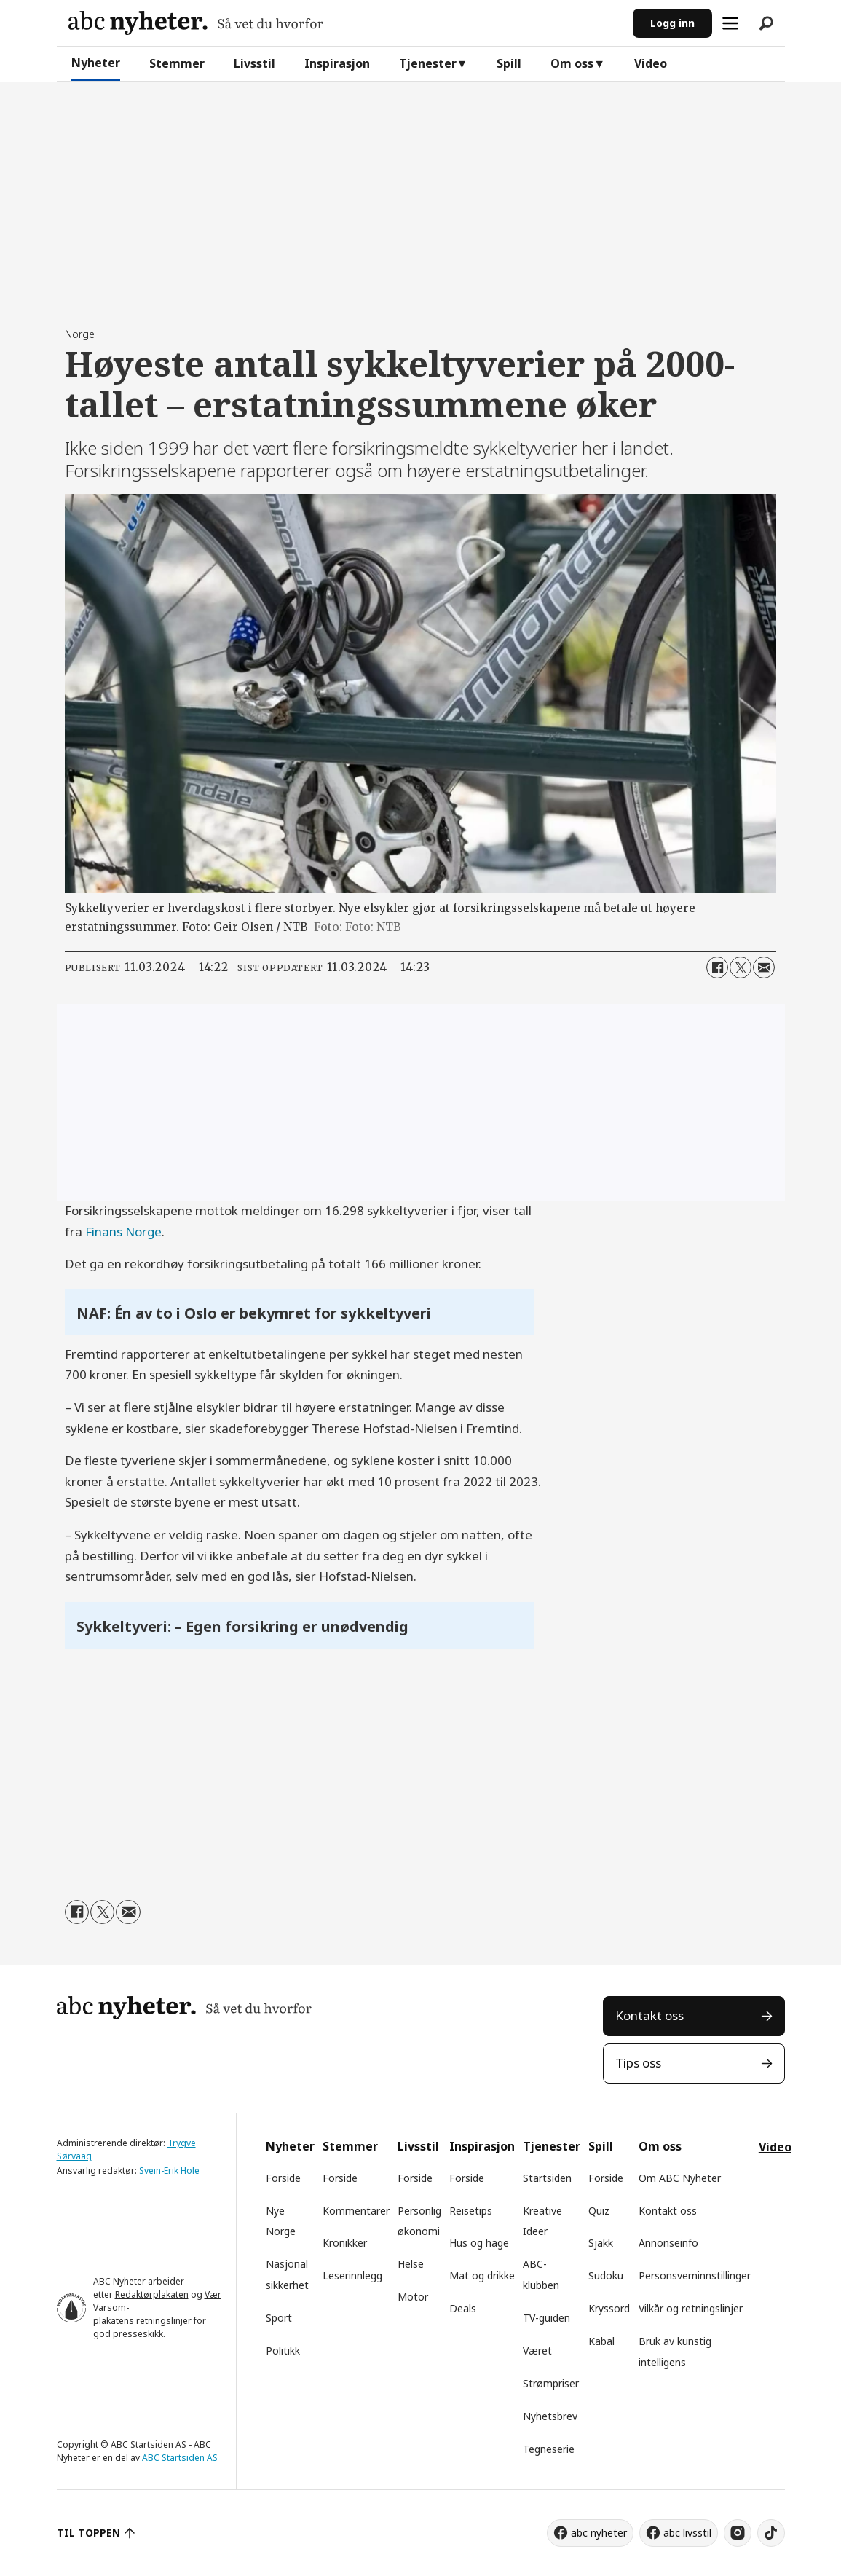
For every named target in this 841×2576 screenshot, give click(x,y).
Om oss (571, 63)
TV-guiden (546, 2318)
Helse (411, 2264)
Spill (509, 63)
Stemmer (177, 63)
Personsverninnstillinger (695, 2275)
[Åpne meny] (730, 23)
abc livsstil (687, 2533)
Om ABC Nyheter (680, 2178)
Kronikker (345, 2243)
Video (650, 63)
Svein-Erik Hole (169, 2170)
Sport (279, 2318)
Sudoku (605, 2275)
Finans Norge (123, 1231)
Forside (283, 2178)
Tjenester (428, 63)
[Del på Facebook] (717, 967)
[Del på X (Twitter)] (740, 967)
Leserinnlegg (352, 2275)
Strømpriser (551, 2383)
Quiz (598, 2211)
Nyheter (95, 63)
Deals (462, 2308)
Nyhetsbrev (550, 2416)
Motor (413, 2297)
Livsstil (254, 63)
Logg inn (672, 23)
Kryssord (609, 2308)
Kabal (601, 2341)
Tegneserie (549, 2449)
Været (537, 2350)
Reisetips (470, 2211)
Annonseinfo (668, 2243)
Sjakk (600, 2243)
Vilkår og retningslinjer (691, 2308)
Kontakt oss (649, 2015)
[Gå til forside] (195, 23)
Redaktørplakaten (152, 2294)
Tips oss (638, 2062)
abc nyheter (599, 2533)
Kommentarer (356, 2211)
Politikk (283, 2350)
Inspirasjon (337, 63)
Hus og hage (479, 2243)
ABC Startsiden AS (180, 2457)
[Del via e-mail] (764, 967)
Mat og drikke (482, 2275)
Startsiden (547, 2178)
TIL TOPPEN (89, 2533)
